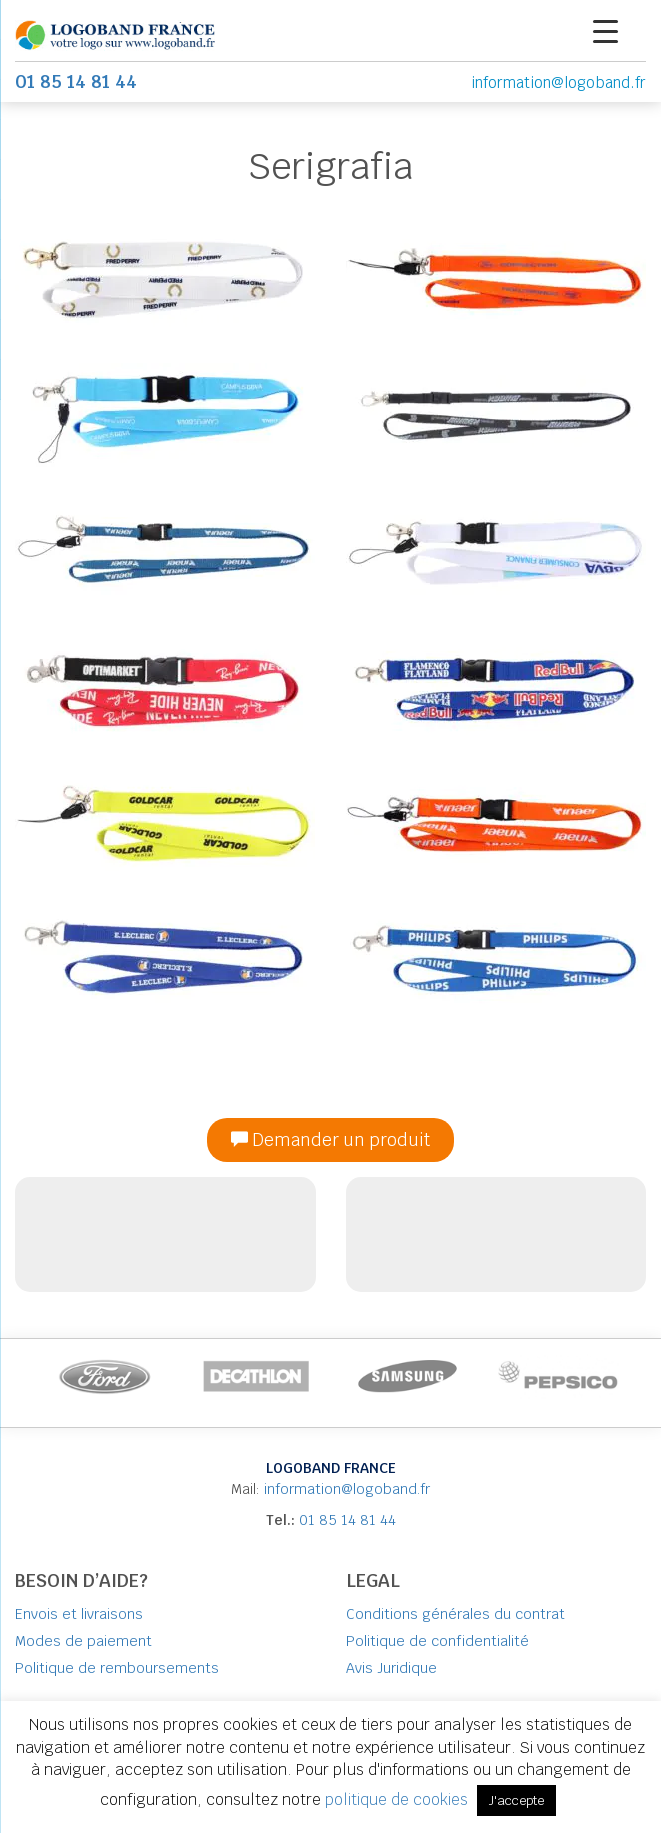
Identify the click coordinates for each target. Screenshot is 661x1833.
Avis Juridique (391, 1668)
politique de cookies (398, 1799)
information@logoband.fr (558, 82)
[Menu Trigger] (605, 30)
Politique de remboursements (117, 1668)
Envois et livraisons (79, 1614)
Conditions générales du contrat (455, 1614)
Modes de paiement (83, 1641)
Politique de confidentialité (437, 1641)
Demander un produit (330, 1140)
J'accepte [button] (516, 1800)
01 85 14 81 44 (347, 1520)
